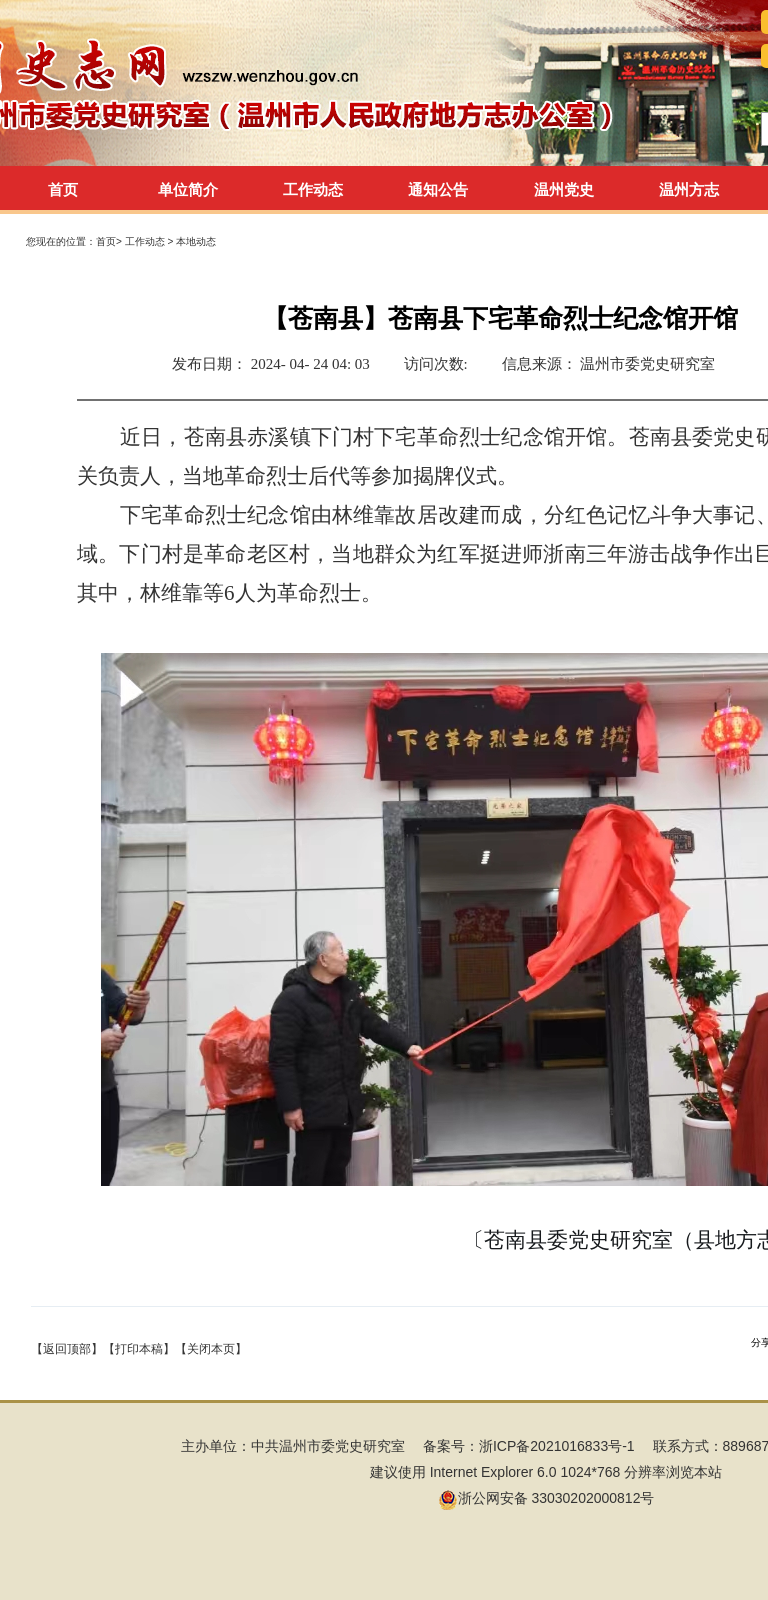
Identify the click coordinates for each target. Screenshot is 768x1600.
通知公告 (438, 189)
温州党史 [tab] (564, 189)
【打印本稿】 (139, 1349)
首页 (63, 189)
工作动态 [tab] (313, 189)
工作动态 (146, 241)
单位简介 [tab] (188, 189)
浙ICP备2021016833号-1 (557, 1446)
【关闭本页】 (211, 1349)
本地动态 (196, 241)
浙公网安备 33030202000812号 (546, 1498)
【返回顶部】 (67, 1349)
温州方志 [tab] (689, 189)
